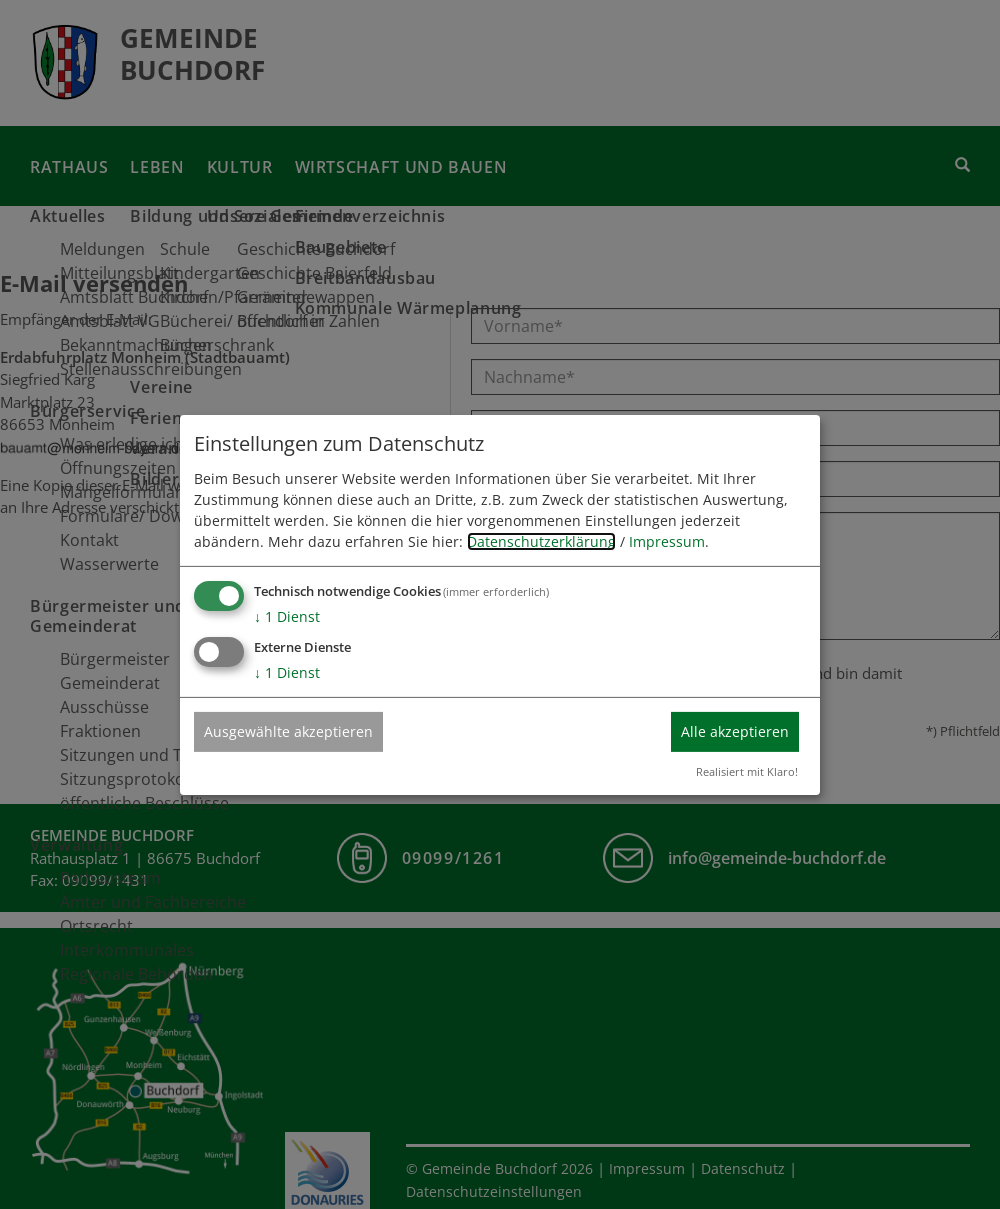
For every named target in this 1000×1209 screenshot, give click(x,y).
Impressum (667, 541)
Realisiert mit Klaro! (747, 771)
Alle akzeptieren (735, 731)
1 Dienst (287, 616)
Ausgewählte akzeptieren (288, 731)
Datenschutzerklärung (541, 541)
